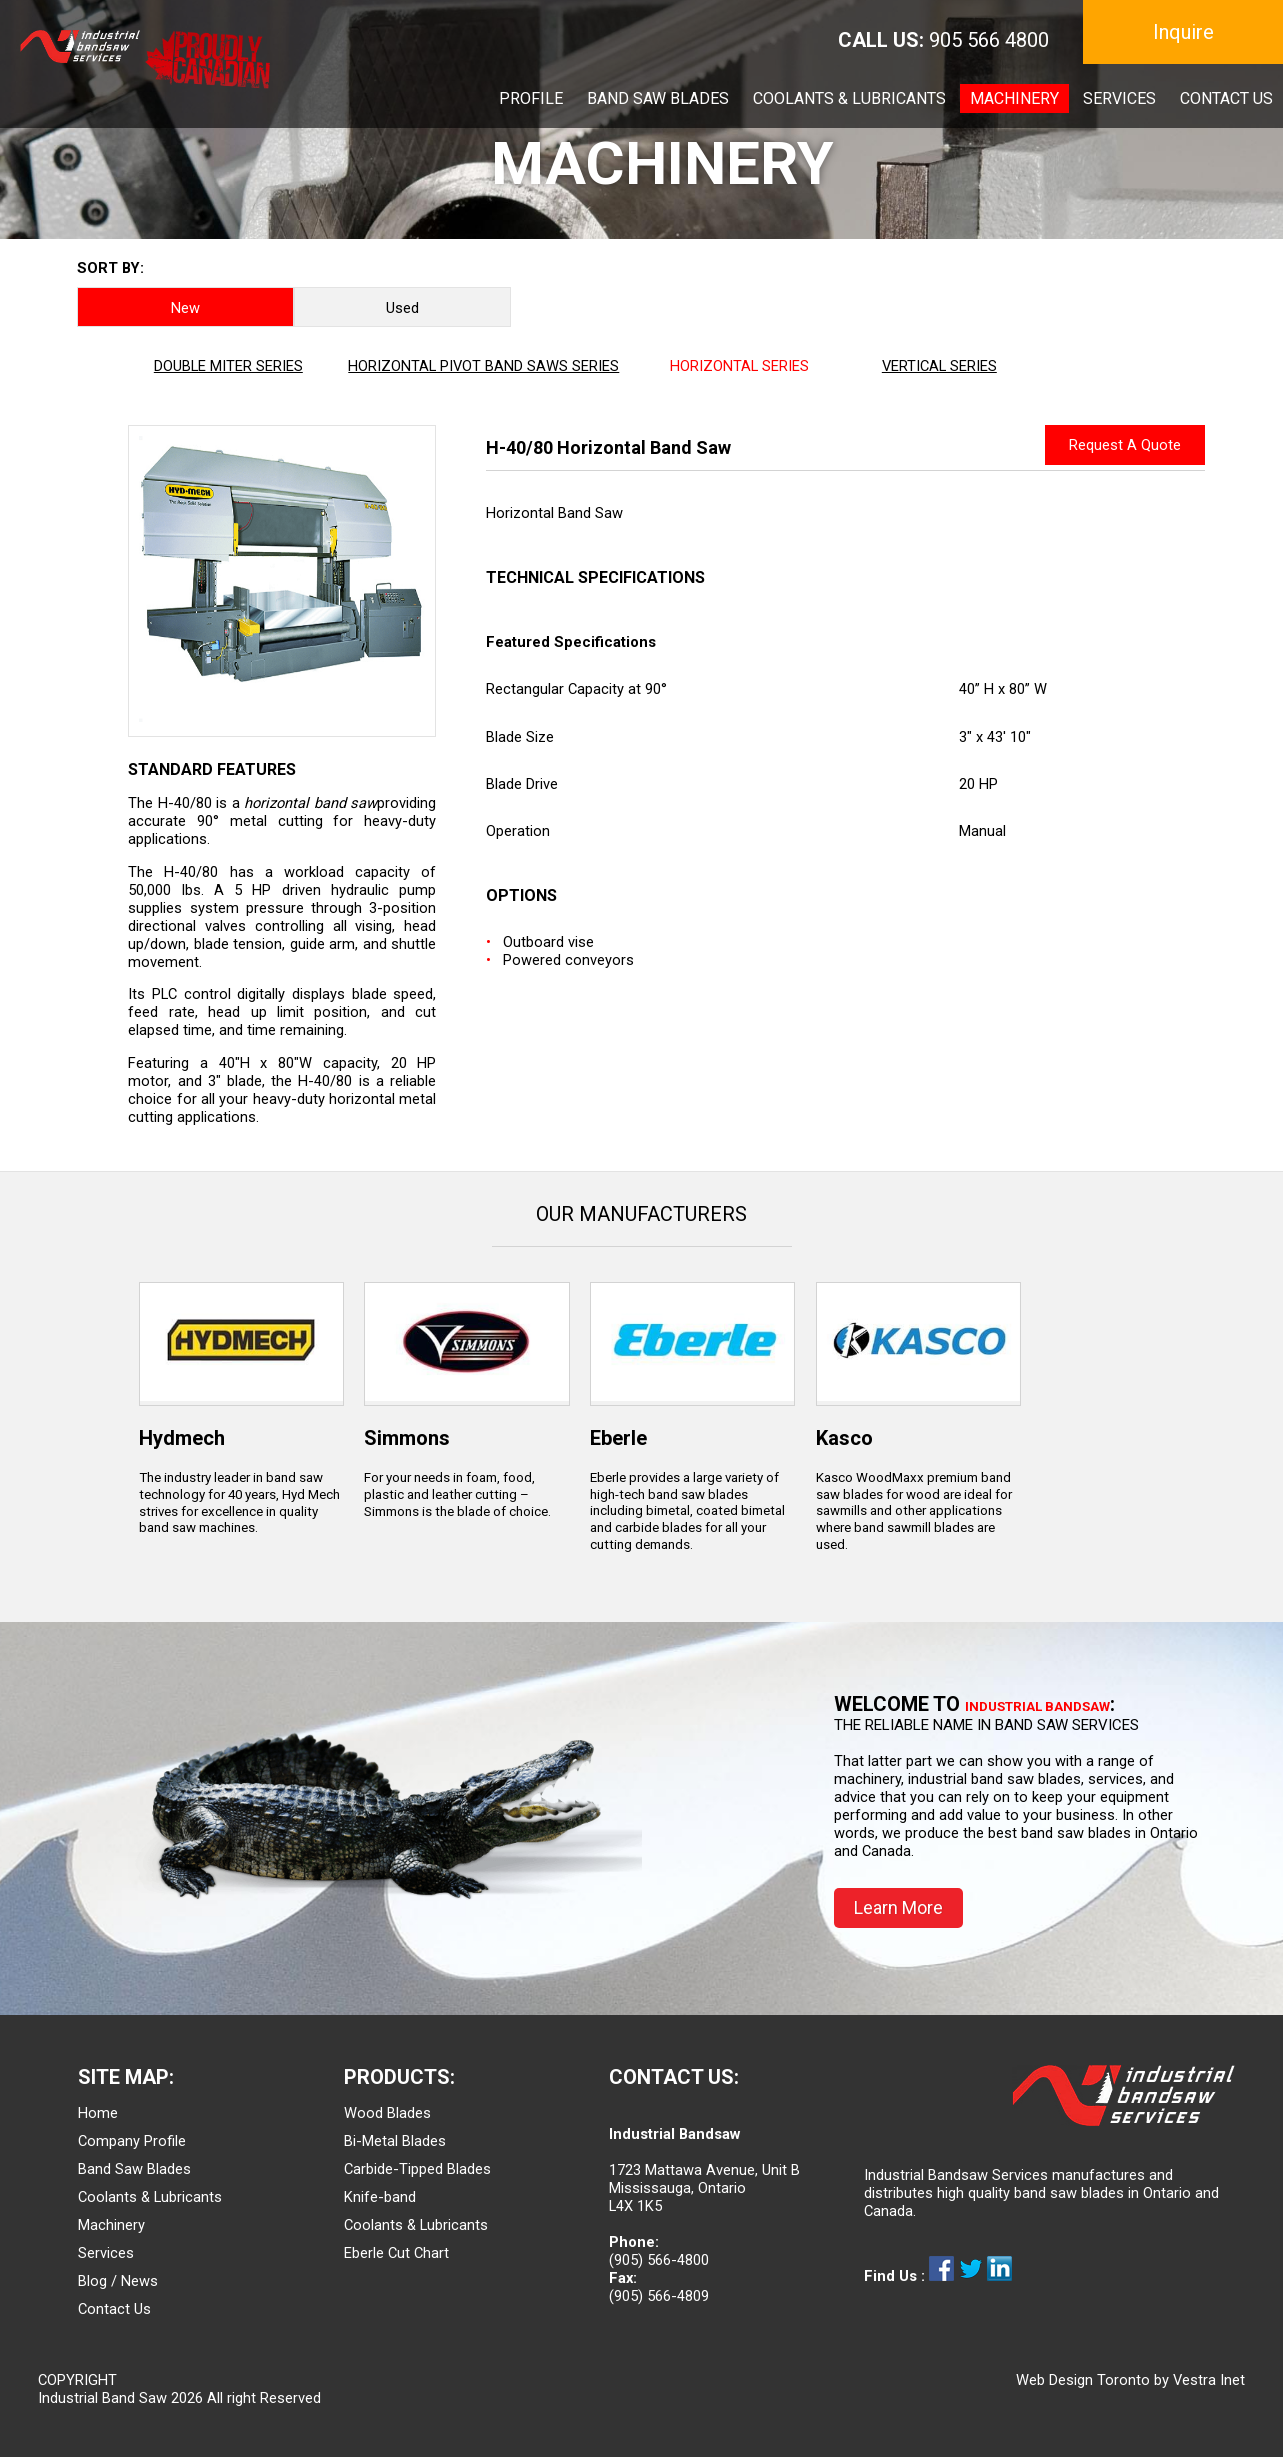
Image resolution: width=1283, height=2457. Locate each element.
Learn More (898, 1907)
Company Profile (132, 2141)
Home (98, 2113)
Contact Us (114, 2309)
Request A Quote (1125, 445)
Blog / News (118, 2281)
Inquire (1183, 32)
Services (106, 2253)
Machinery (111, 2225)
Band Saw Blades (134, 2169)
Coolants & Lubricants (150, 2197)
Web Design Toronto (1083, 2380)
